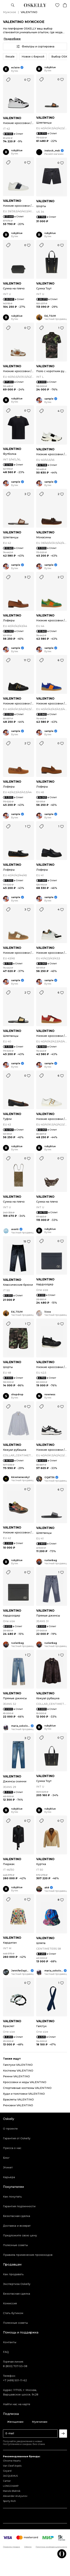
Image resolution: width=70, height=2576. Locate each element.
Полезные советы (15, 2245)
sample (48, 398)
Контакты (9, 2342)
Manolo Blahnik (11, 2491)
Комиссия (10, 2303)
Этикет (8, 2167)
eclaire (15, 67)
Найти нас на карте (16, 2404)
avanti (15, 1229)
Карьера (9, 2177)
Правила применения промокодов (27, 2255)
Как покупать (12, 2196)
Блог (6, 2157)
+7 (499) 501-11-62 (15, 2380)
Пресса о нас (12, 2148)
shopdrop (17, 1394)
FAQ (6, 2352)
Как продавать (13, 2274)
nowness (49, 1394)
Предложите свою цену (20, 2235)
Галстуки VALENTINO (18, 2064)
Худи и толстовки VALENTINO (24, 2093)
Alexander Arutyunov (15, 2496)
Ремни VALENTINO (16, 2076)
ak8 (46, 1887)
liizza (47, 1311)
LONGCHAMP (11, 2486)
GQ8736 (49, 1477)
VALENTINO (12, 118)
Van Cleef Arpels (12, 2465)
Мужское (9, 12)
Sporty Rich (9, 2501)
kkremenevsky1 (20, 1477)
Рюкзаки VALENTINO (18, 2105)
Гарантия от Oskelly (16, 2138)
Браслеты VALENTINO (18, 2099)
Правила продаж (11, 2547)
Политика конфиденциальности (51, 2547)
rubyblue (50, 67)
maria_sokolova (20, 1725)
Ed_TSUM (50, 315)
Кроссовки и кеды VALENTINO (24, 2082)
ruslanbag (50, 1560)
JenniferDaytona (20, 1970)
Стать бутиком (13, 2313)
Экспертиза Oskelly (16, 2284)
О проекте (10, 2128)
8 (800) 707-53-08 (15, 2366)
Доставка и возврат (17, 2225)
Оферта (28, 2547)
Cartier (7, 2480)
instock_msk (52, 150)
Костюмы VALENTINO (18, 2070)
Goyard (7, 2470)
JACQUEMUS (10, 2475)
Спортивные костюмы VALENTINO (27, 2088)
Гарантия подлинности (19, 2206)
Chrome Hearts (12, 2460)
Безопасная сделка (16, 2216)
